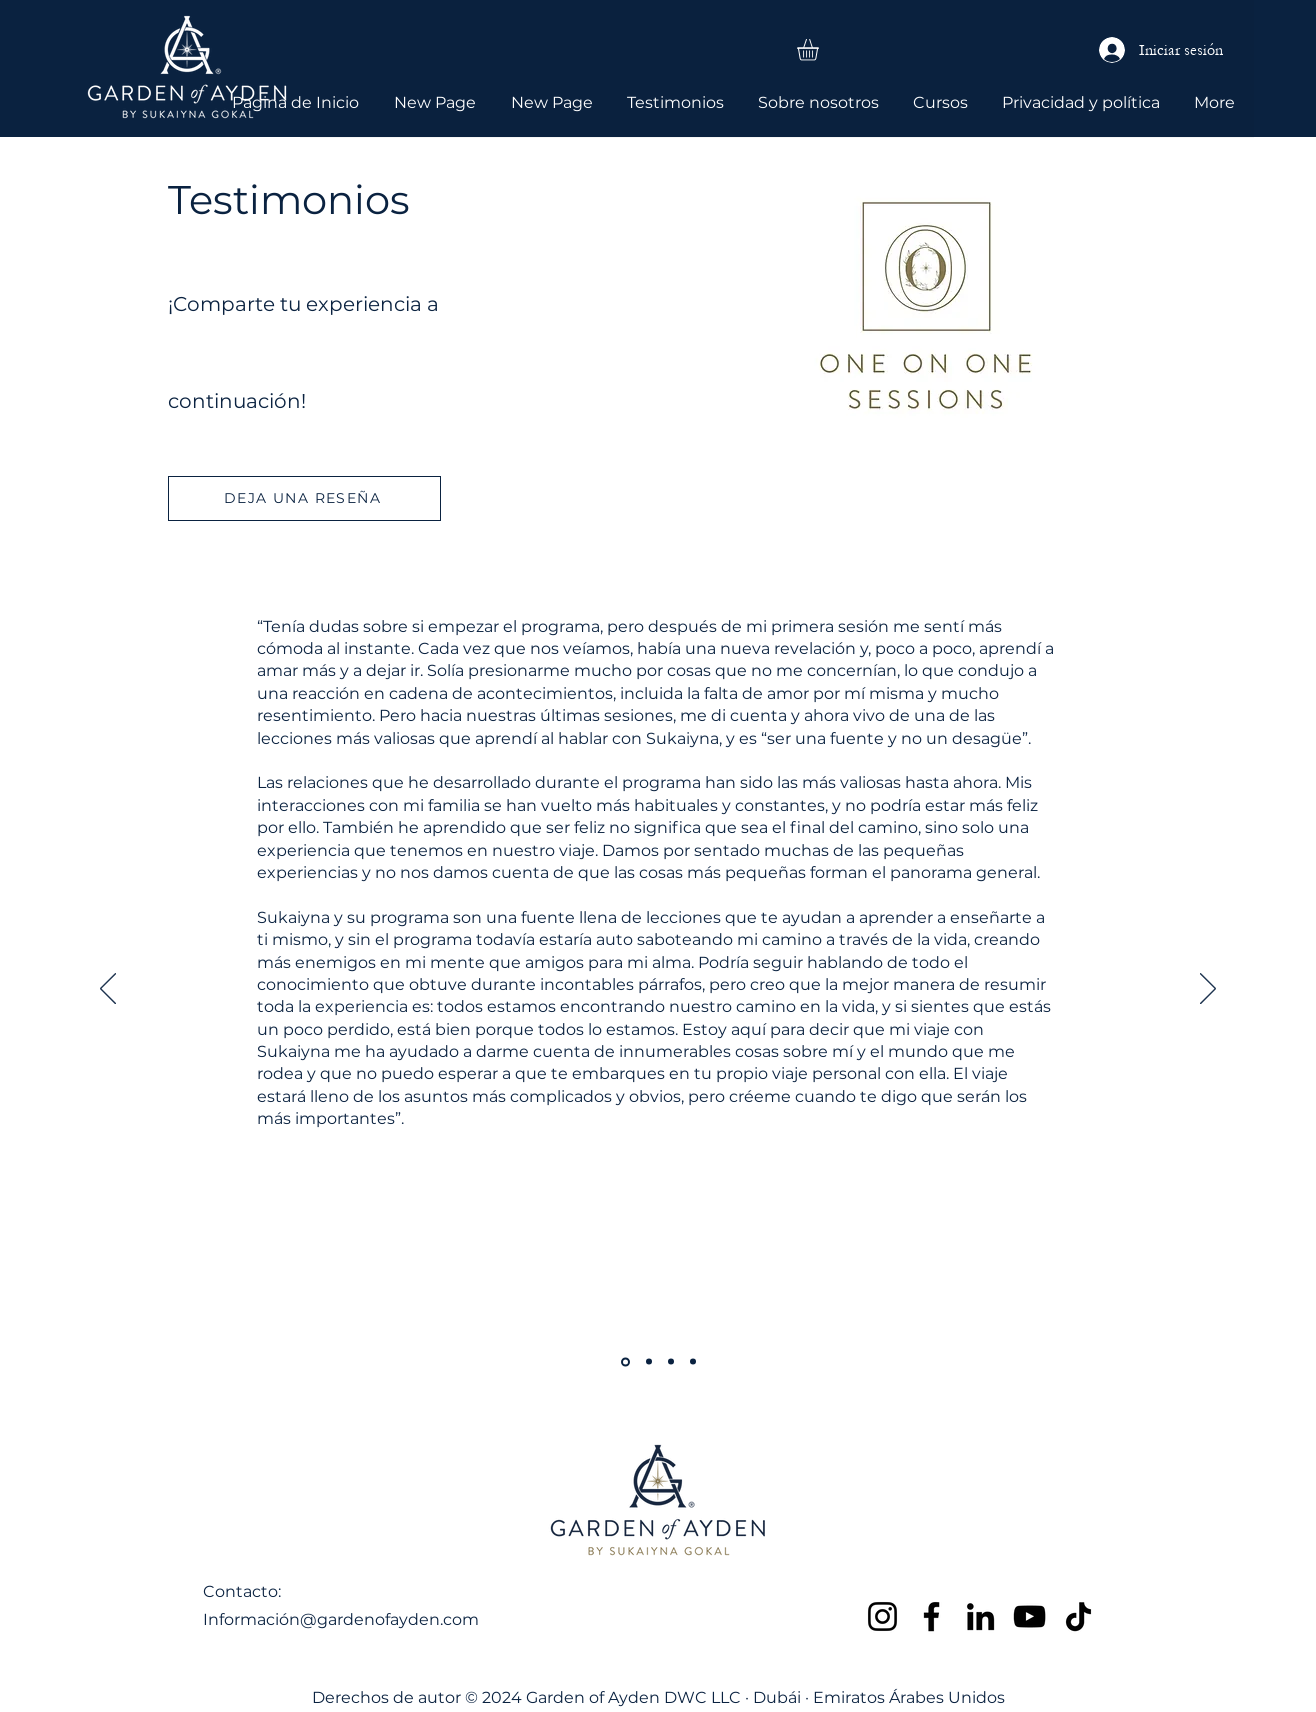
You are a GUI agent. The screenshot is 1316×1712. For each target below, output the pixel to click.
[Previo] (108, 990)
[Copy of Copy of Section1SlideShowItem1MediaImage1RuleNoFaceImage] (649, 1362)
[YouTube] (1029, 1616)
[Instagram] (882, 1616)
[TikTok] (1078, 1616)
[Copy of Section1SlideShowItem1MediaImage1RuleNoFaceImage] (625, 1361)
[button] (820, 50)
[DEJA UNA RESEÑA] (304, 498)
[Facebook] (931, 1616)
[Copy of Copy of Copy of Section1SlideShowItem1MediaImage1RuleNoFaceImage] (693, 1362)
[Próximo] (1208, 990)
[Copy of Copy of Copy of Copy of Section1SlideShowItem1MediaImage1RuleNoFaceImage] (671, 1362)
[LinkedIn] (980, 1616)
